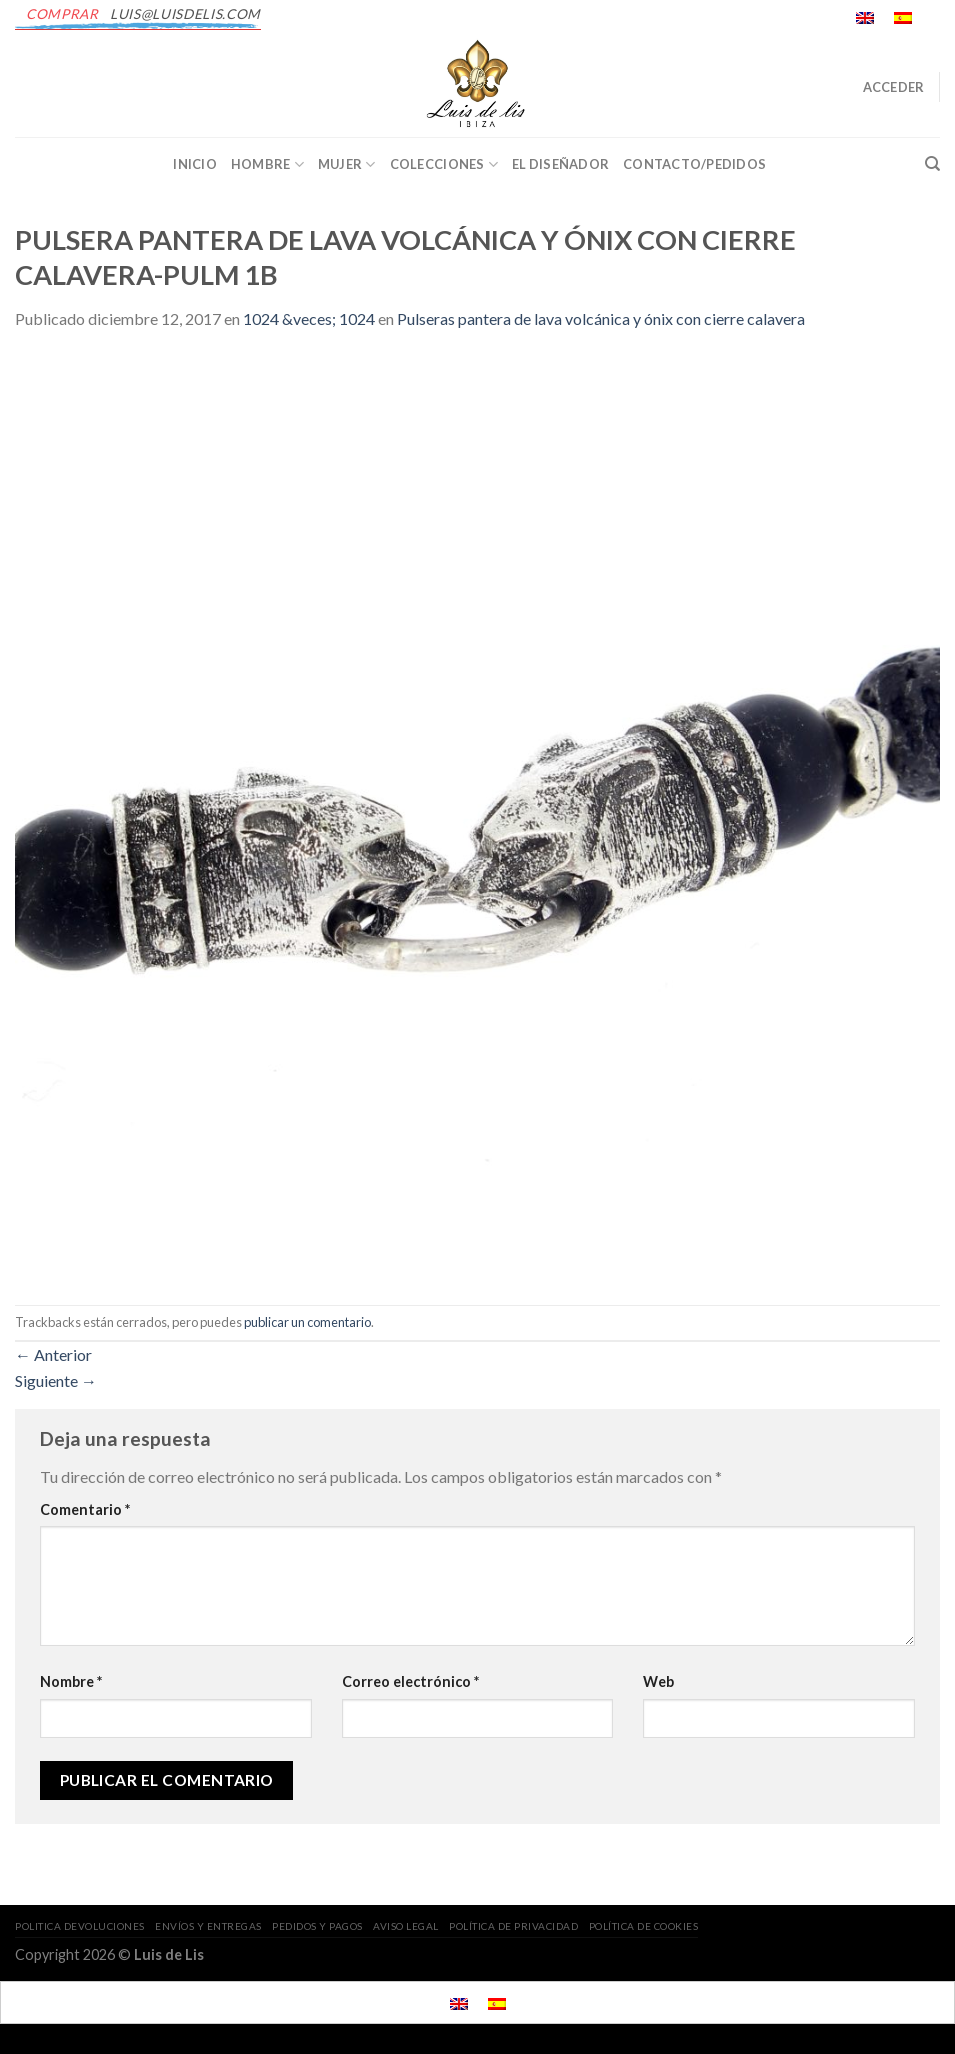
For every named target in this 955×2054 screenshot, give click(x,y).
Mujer (347, 164)
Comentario (85, 1509)
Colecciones (444, 164)
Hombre (267, 164)
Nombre (71, 1681)
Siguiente (56, 1380)
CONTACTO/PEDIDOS (694, 164)
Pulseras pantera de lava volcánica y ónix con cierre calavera (601, 318)
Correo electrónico (410, 1681)
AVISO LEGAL (406, 1926)
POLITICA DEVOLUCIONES (80, 1926)
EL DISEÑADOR (560, 164)
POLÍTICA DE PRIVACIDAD (513, 1926)
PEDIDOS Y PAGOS (317, 1926)
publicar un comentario (307, 1322)
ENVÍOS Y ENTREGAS (208, 1926)
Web (658, 1681)
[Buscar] (932, 164)
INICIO (195, 164)
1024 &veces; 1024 (309, 318)
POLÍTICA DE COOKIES (644, 1926)
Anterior (53, 1354)
